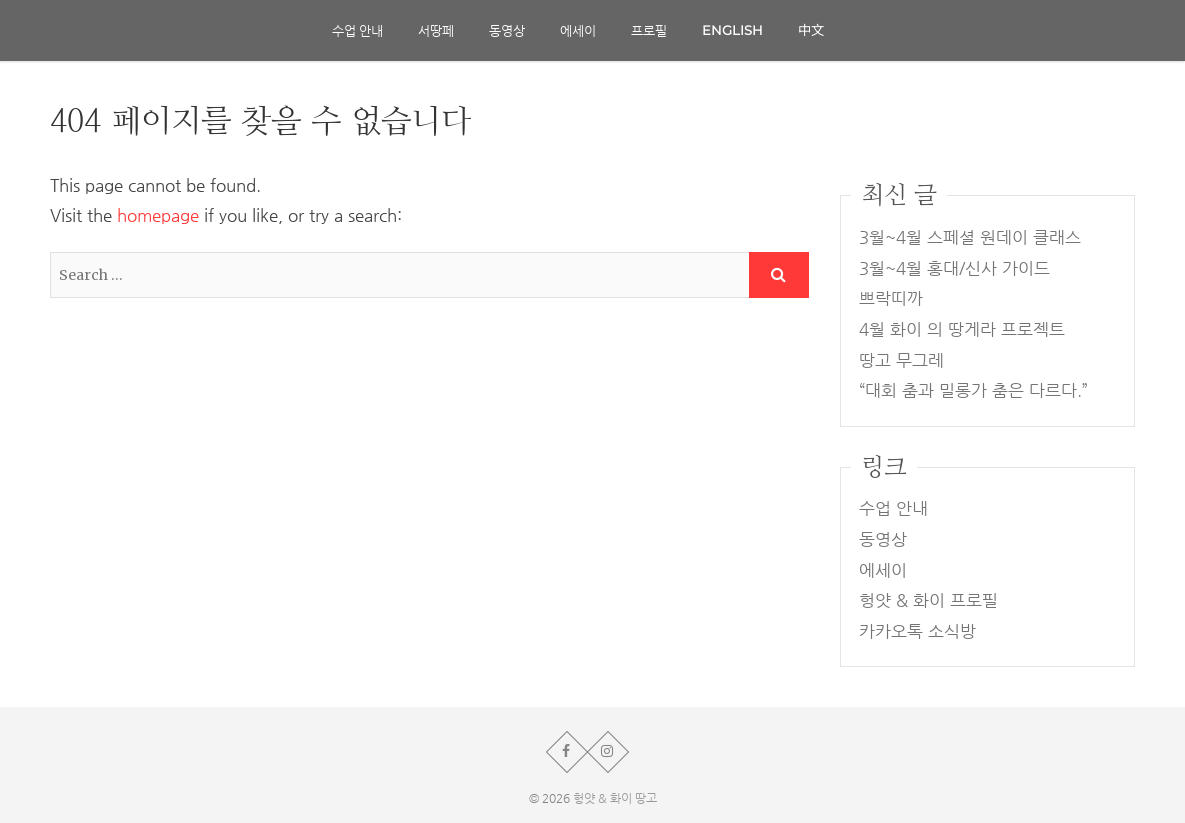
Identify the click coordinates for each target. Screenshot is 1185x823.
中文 (811, 30)
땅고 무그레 (901, 360)
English (732, 30)
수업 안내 (357, 30)
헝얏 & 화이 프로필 (928, 600)
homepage (158, 215)
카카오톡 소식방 (917, 631)
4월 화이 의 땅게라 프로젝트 (962, 329)
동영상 (507, 30)
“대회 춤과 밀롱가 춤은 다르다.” (973, 390)
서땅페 (436, 30)
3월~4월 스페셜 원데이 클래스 (970, 237)
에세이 (578, 30)
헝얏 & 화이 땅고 (615, 798)
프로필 (649, 30)
